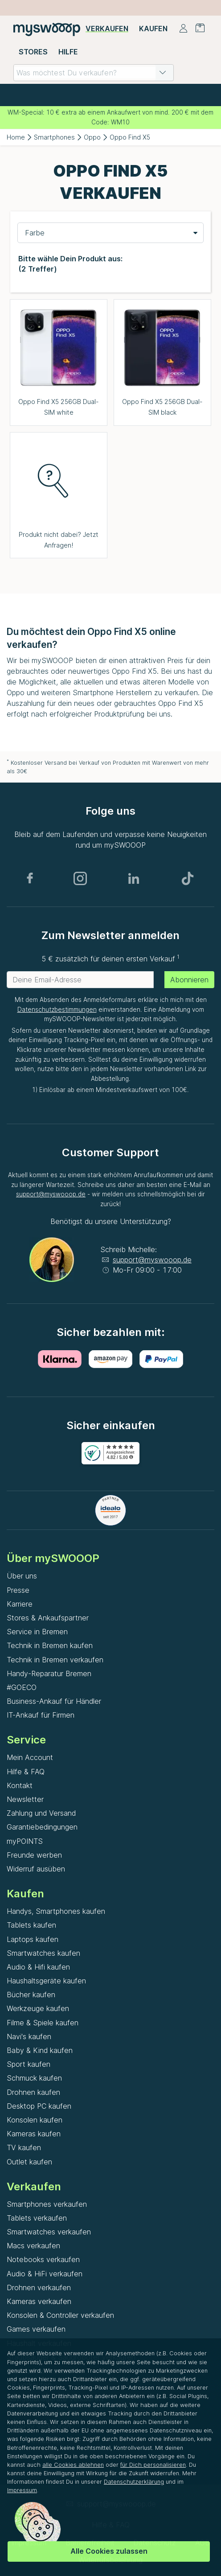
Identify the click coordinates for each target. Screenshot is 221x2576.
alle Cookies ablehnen (73, 2464)
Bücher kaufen (31, 1994)
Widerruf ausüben (36, 1868)
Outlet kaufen (29, 2161)
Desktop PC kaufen (39, 2106)
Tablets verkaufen (37, 2217)
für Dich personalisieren (153, 2464)
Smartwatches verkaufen (49, 2231)
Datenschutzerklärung (134, 2481)
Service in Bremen (37, 1631)
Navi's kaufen (29, 2036)
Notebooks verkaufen (43, 2259)
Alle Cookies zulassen (108, 2551)
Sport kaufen (28, 2064)
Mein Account (30, 1757)
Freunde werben (34, 1855)
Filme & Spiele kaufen (42, 2022)
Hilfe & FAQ (26, 1771)
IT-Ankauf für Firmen (40, 1714)
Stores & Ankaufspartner (48, 1617)
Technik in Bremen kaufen (50, 1645)
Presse (18, 1590)
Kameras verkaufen (39, 2301)
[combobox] (93, 73)
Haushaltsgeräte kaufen (46, 1980)
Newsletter (25, 1799)
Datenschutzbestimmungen (57, 1009)
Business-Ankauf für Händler (54, 1701)
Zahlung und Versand (41, 1813)
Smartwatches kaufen (43, 1953)
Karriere (20, 1603)
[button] (162, 72)
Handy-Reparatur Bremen (49, 1673)
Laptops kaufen (32, 1939)
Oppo (92, 137)
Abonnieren (189, 979)
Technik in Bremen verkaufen (55, 1659)
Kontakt (20, 1785)
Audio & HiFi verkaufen (44, 2273)
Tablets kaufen (31, 1925)
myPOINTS (25, 1841)
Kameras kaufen (34, 2133)
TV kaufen (24, 2147)
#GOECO (22, 1687)
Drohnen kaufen (33, 2092)
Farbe (35, 232)
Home (16, 137)
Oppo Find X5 (130, 137)
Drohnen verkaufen (39, 2287)
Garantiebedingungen (42, 1826)
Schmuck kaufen (34, 2077)
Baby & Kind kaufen (40, 2050)
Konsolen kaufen (34, 2119)
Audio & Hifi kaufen (38, 1966)
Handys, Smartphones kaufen (56, 1911)
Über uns (22, 1575)
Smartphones (54, 137)
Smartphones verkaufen (47, 2204)
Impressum (22, 2490)
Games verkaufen (36, 2329)
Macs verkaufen (33, 2245)
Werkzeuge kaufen (38, 2008)
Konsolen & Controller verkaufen (60, 2315)
